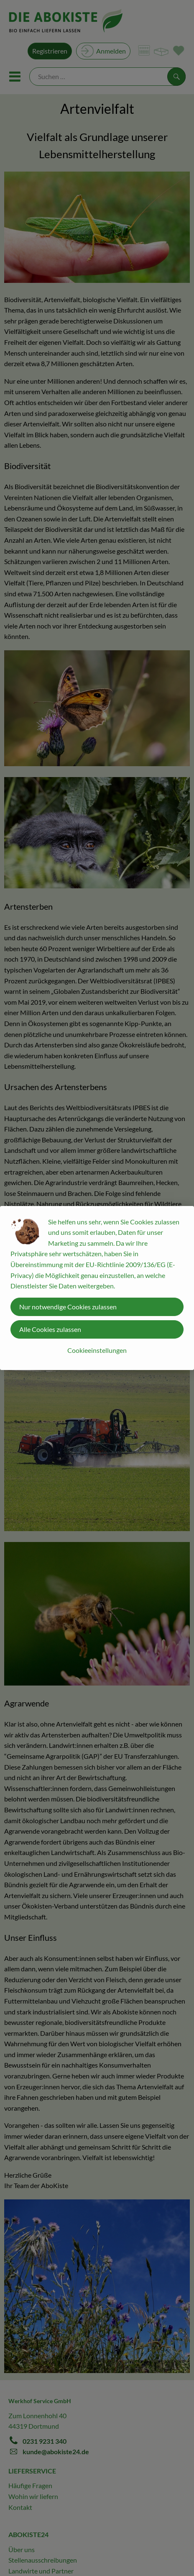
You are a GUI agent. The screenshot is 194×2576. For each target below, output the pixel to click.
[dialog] (97, 1288)
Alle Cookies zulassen (50, 1329)
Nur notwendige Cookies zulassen (68, 1307)
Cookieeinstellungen (97, 1350)
